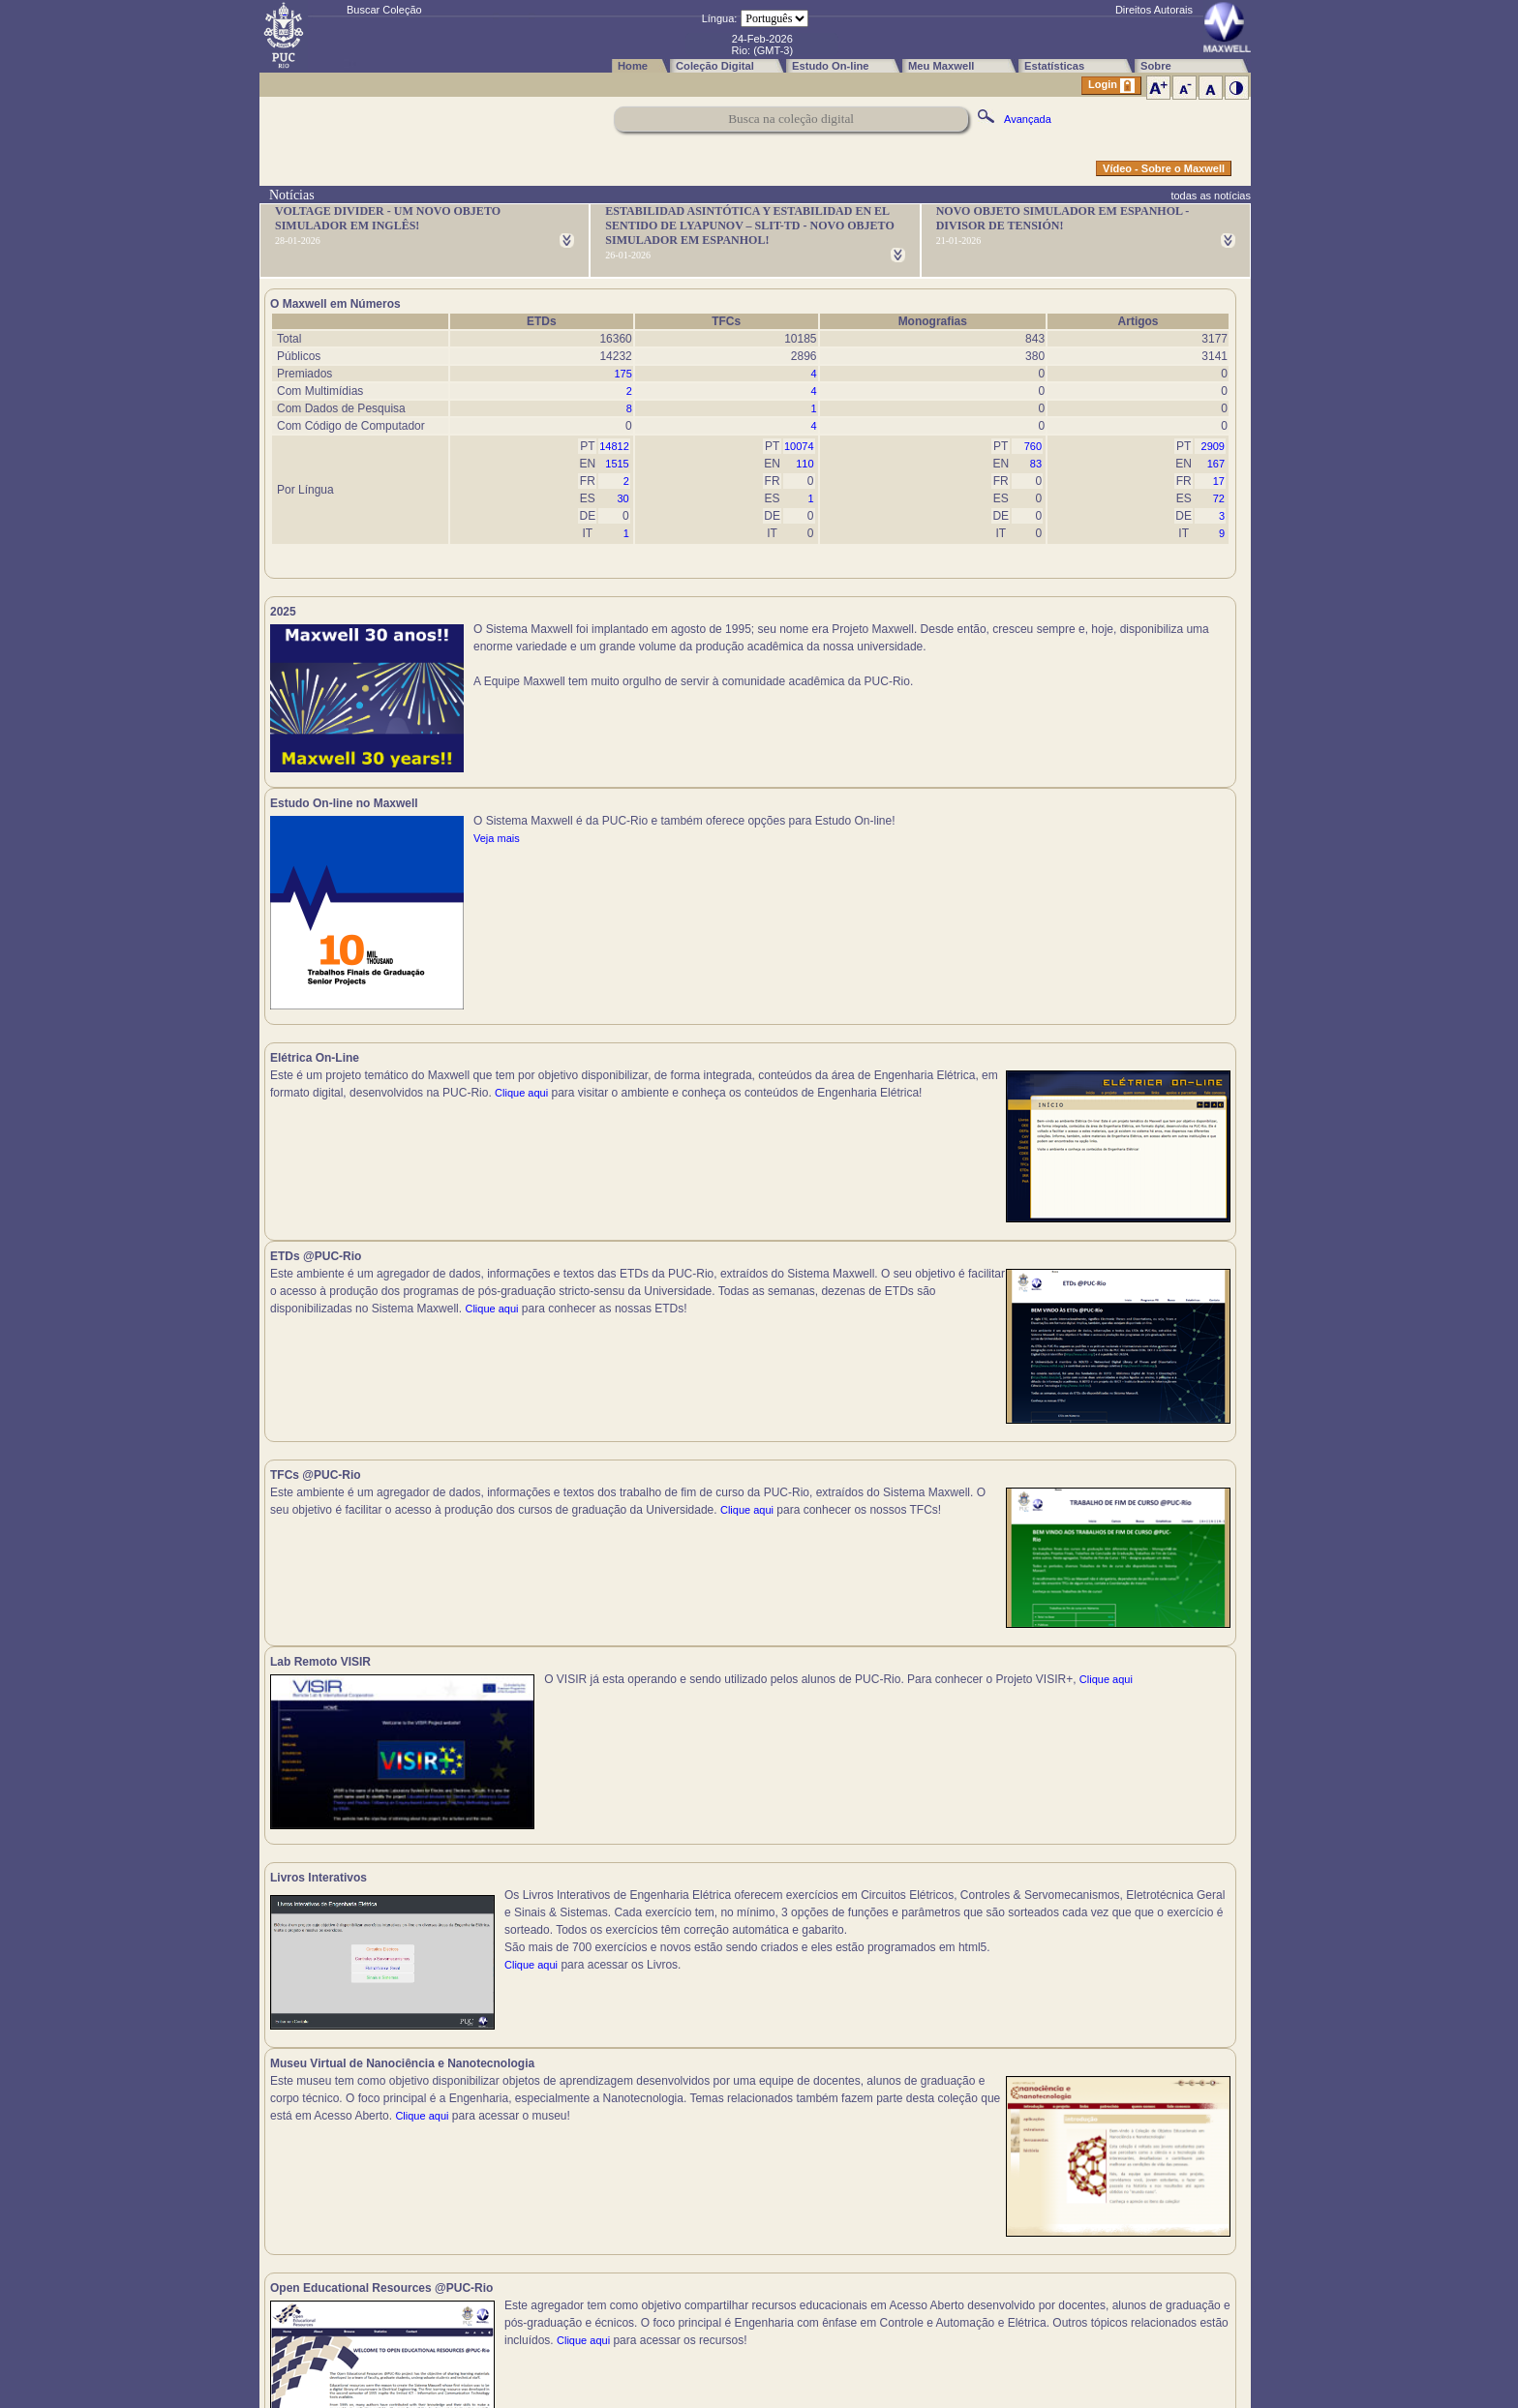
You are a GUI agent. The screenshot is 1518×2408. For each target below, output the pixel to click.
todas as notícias (1210, 195)
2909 (1213, 446)
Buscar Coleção (384, 9)
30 (623, 498)
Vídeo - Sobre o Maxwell (1164, 168)
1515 (616, 463)
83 (1036, 463)
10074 (799, 446)
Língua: (720, 18)
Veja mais (982, 664)
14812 (614, 446)
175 (622, 373)
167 (1216, 463)
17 (1219, 481)
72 (1219, 498)
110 (804, 463)
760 (1033, 446)
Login (1111, 85)
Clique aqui (296, 953)
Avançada (1027, 119)
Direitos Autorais (1154, 9)
